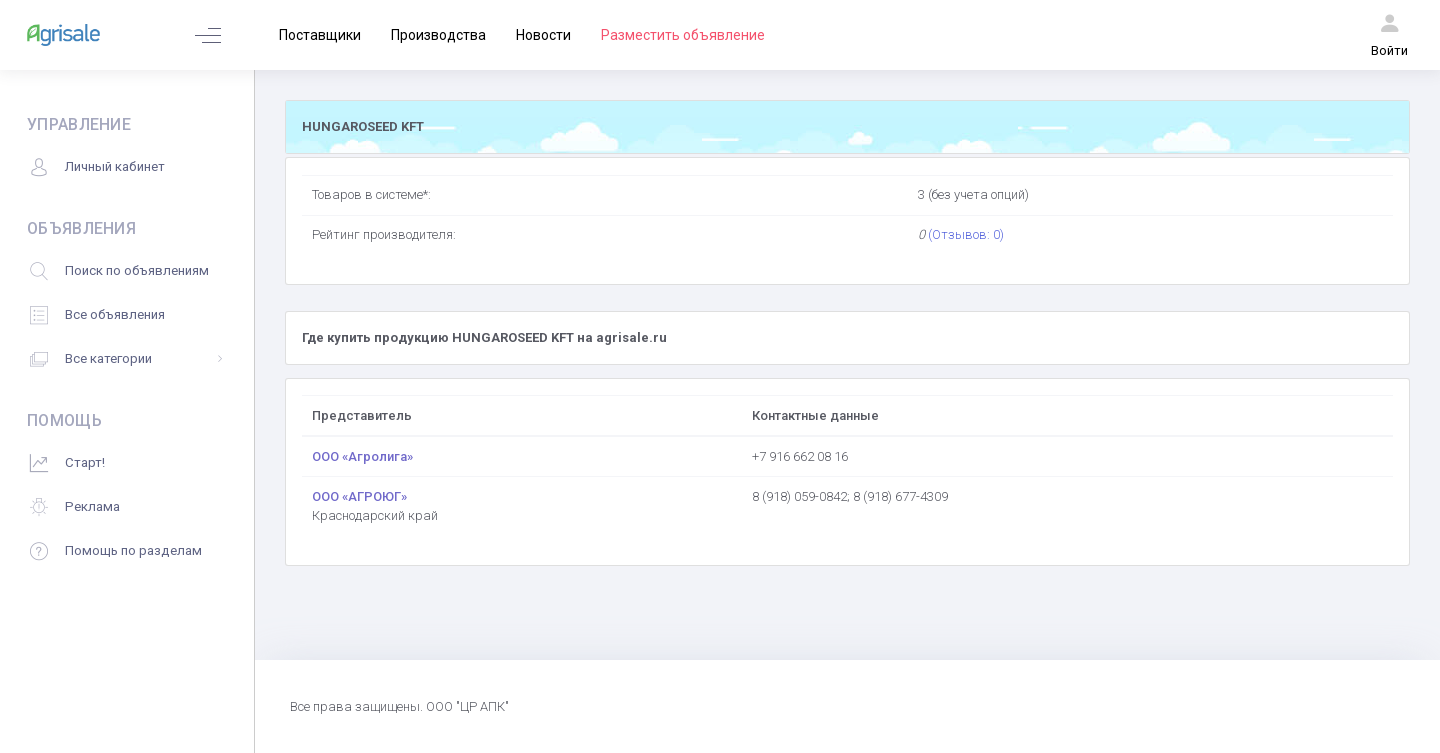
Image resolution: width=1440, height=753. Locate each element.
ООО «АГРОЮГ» (359, 496)
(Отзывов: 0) (966, 234)
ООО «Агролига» (362, 456)
